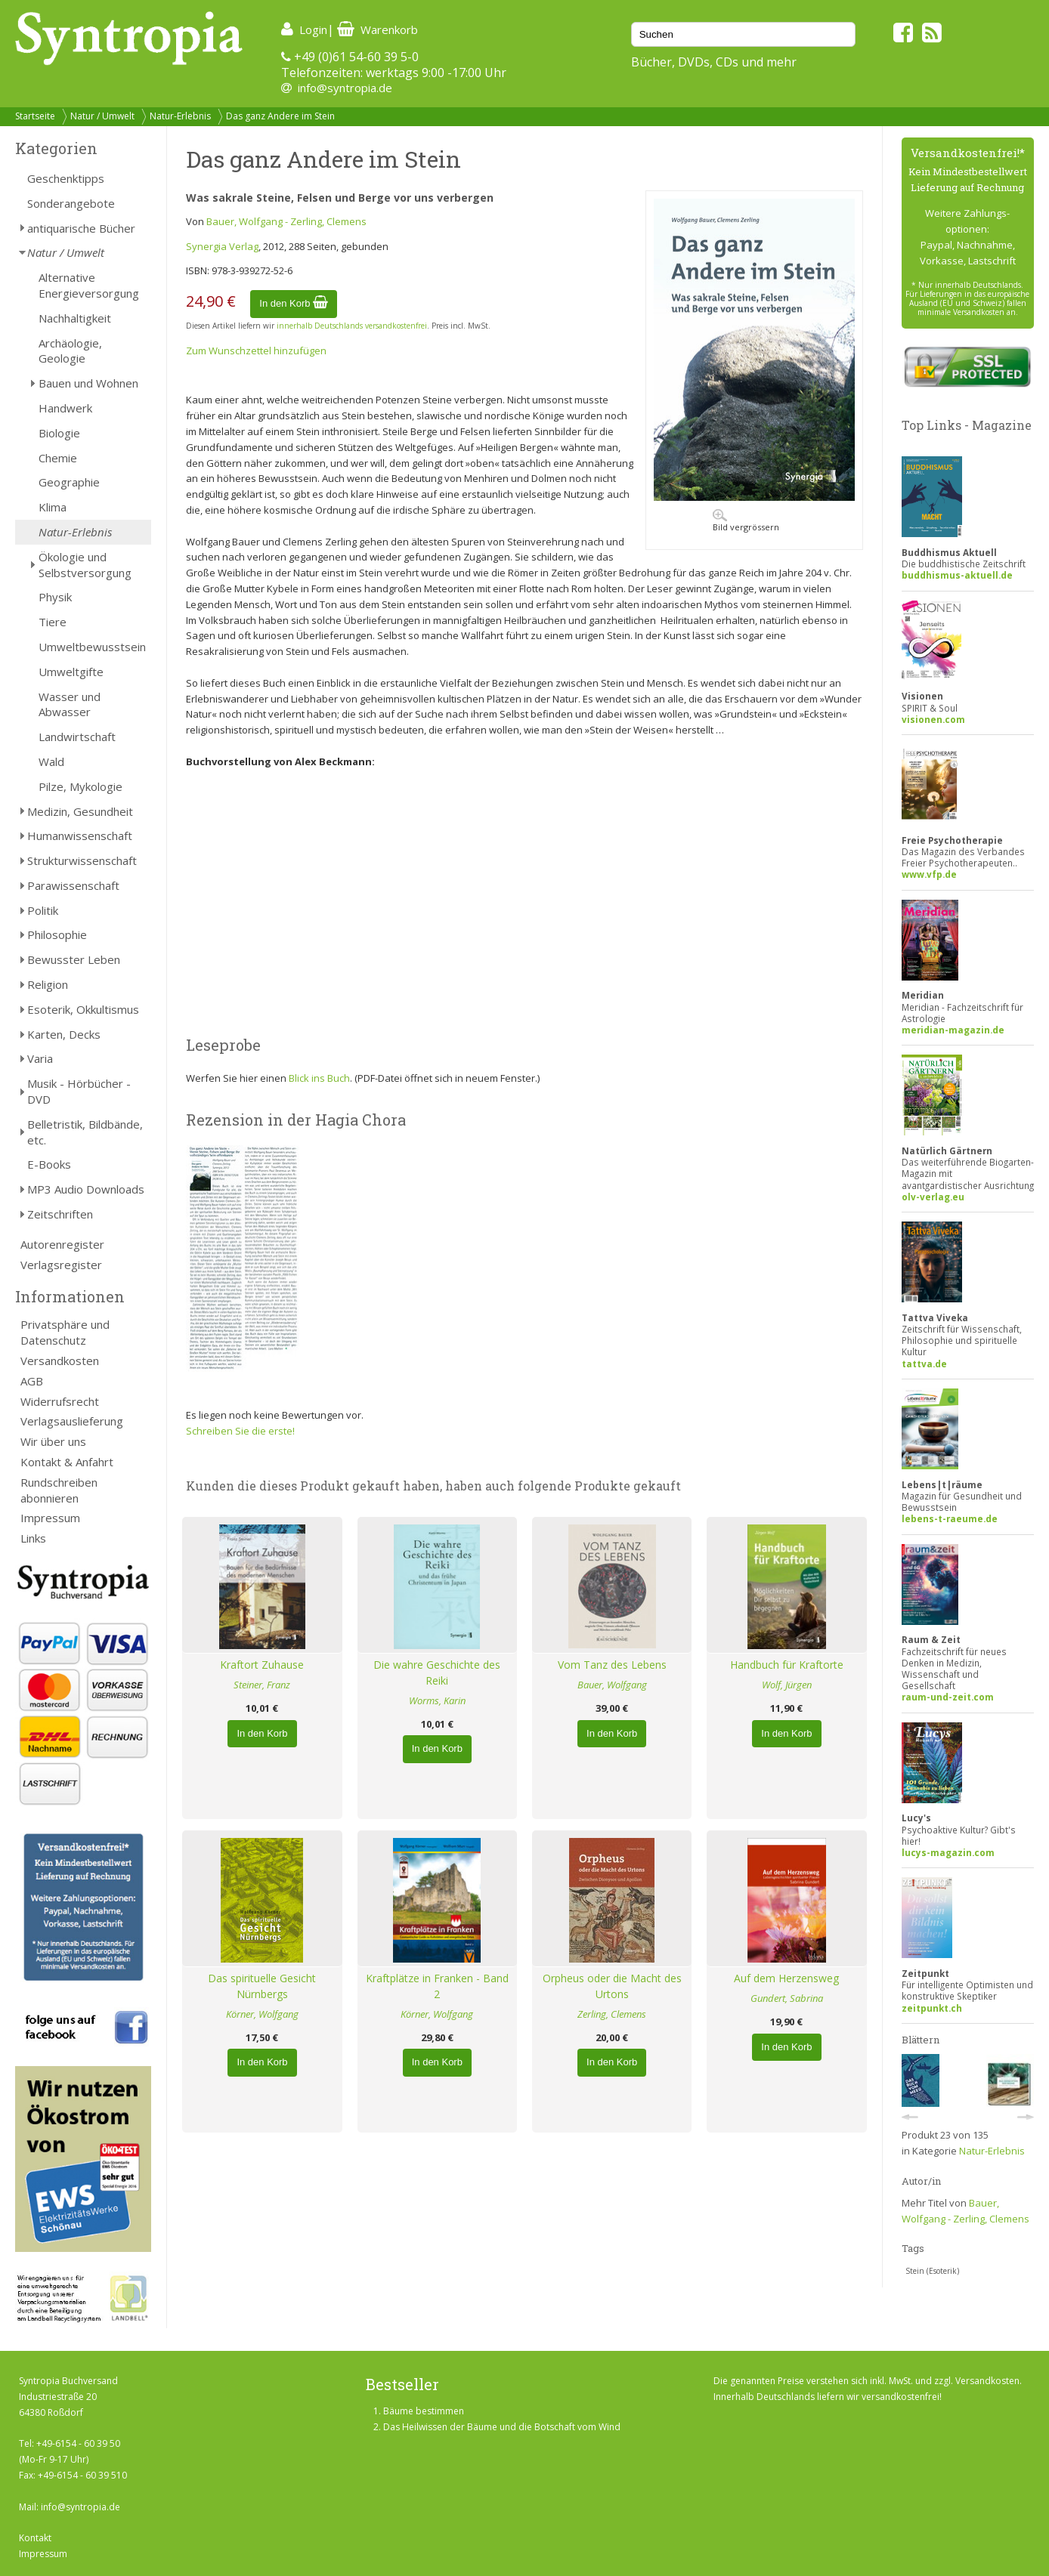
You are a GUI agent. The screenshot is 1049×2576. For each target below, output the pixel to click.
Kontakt (35, 2537)
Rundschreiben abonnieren (58, 1490)
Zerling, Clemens (611, 2014)
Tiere (53, 621)
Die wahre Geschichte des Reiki (436, 1672)
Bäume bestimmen (423, 2411)
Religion (47, 984)
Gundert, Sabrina (786, 1998)
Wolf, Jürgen (787, 1684)
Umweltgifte (71, 671)
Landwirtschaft (77, 736)
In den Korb (293, 303)
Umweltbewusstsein (92, 646)
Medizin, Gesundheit (80, 811)
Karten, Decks (64, 1034)
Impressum (50, 1517)
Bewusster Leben (73, 959)
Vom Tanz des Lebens (612, 1664)
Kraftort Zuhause (262, 1664)
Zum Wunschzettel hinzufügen (256, 350)
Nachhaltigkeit (75, 318)
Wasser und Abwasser (70, 704)
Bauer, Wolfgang (612, 1684)
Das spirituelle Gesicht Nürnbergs (262, 1986)
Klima (53, 506)
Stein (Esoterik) (932, 2271)
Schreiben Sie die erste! (240, 1431)
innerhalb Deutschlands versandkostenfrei (352, 325)
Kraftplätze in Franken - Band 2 (437, 1986)
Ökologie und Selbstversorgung (85, 564)
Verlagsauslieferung (71, 1421)
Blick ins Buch (319, 1078)
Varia (40, 1058)
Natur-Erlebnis (180, 116)
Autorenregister (62, 1244)
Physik (55, 596)
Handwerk (65, 407)
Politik (42, 910)
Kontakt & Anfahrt (66, 1461)
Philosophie (57, 934)
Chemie (58, 457)
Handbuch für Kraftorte (786, 1664)
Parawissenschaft (73, 885)
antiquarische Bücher (81, 228)
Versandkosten (59, 1360)
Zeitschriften (60, 1214)
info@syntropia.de (345, 87)
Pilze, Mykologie (80, 786)
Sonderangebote (71, 203)
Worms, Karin (437, 1700)
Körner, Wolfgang (262, 2014)
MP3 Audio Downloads (85, 1189)
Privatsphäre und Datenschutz (65, 1332)
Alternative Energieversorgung (89, 285)
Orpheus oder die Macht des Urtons (612, 1986)
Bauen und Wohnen (88, 383)
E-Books (49, 1164)
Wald (51, 761)
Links (33, 1538)
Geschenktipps (65, 178)
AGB (31, 1380)
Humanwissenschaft (79, 835)
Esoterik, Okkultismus (83, 1009)
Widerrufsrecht (59, 1401)
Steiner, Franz (262, 1684)
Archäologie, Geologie (70, 350)
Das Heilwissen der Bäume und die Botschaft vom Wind (501, 2426)
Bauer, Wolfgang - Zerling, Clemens (286, 221)
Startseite (35, 116)
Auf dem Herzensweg (786, 1978)
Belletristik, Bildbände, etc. (85, 1132)
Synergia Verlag (222, 246)
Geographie (69, 482)
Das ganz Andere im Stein (280, 116)
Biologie (59, 432)
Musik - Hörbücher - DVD (79, 1091)
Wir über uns (53, 1441)
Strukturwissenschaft (82, 860)
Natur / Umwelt (102, 116)
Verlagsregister (61, 1264)
